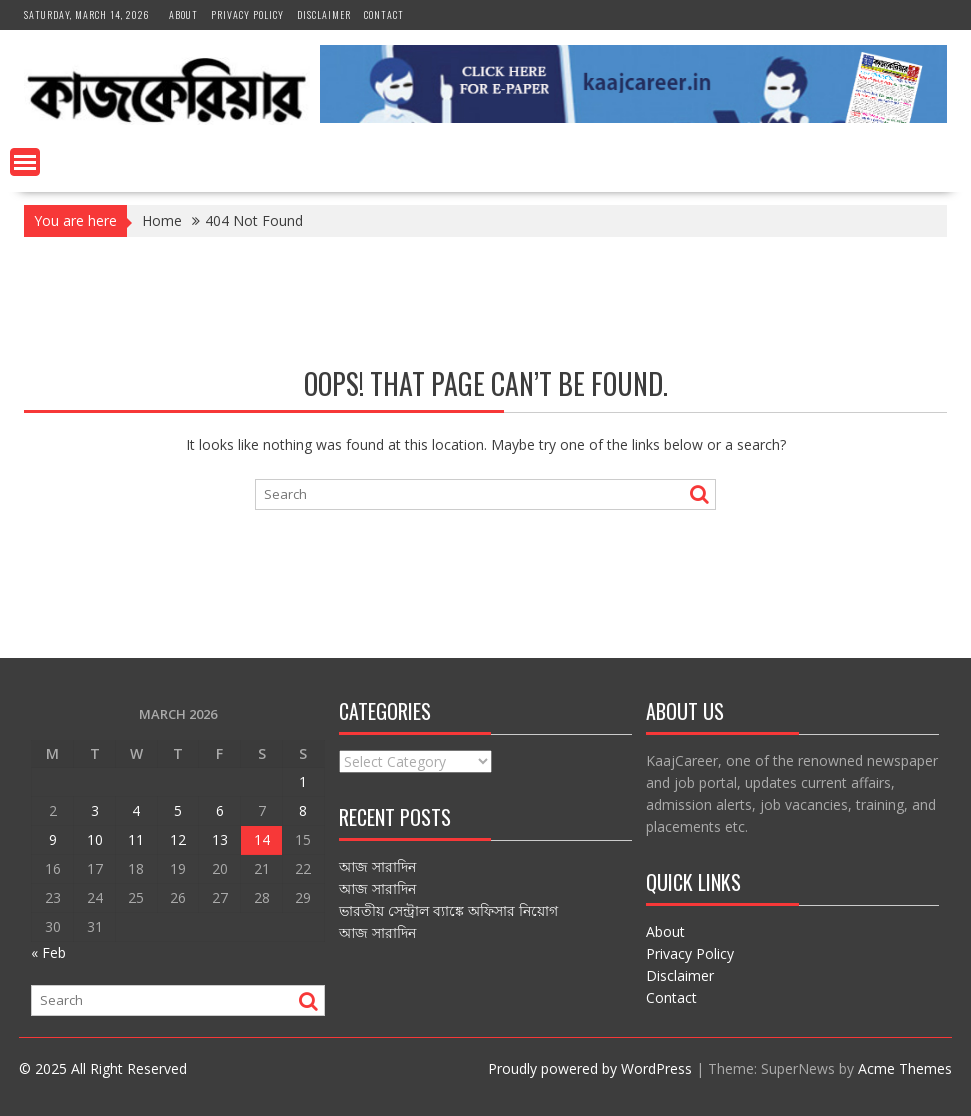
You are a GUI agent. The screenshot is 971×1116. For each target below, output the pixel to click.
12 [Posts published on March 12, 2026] (178, 839)
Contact (384, 14)
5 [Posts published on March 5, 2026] (178, 810)
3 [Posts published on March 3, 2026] (95, 810)
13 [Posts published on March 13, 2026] (220, 839)
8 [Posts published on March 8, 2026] (303, 810)
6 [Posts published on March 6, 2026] (220, 810)
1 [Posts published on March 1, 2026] (303, 781)
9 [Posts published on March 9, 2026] (53, 839)
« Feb (48, 952)
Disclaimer (324, 14)
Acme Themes (905, 1068)
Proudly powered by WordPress (590, 1068)
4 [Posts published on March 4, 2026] (136, 810)
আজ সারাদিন (377, 866)
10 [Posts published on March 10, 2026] (95, 839)
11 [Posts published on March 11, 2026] (136, 839)
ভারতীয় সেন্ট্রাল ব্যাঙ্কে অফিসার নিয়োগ (448, 910)
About (183, 14)
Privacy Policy (247, 14)
